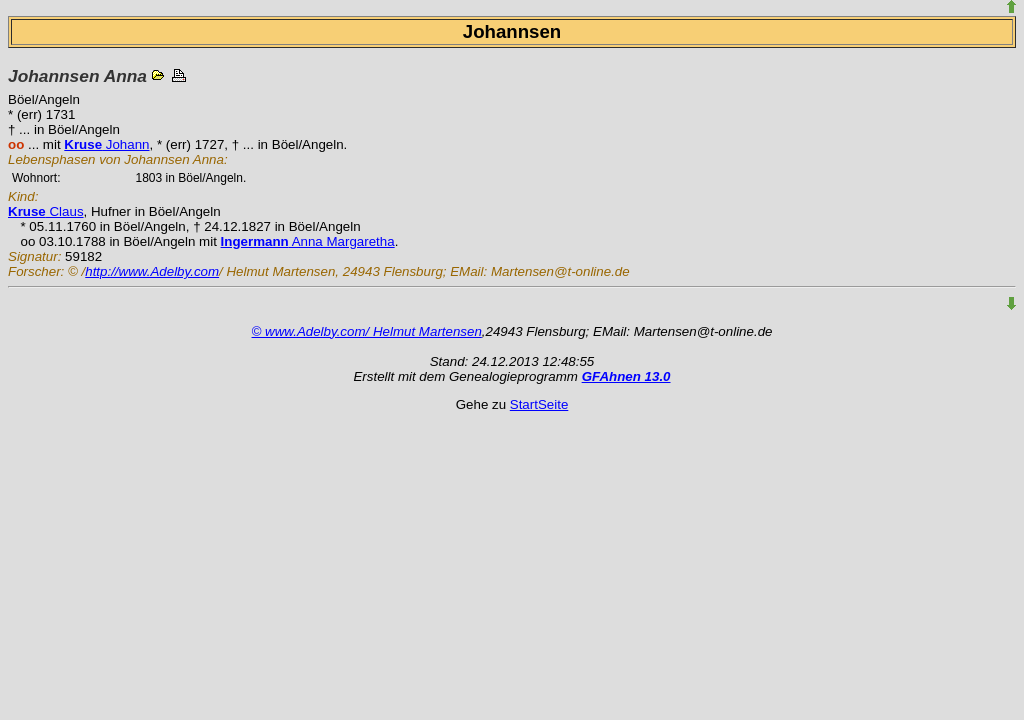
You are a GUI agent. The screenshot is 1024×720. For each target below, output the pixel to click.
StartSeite (539, 404)
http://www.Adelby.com (152, 271)
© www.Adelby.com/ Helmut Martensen (367, 331)
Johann (106, 144)
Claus (46, 211)
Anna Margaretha (308, 241)
